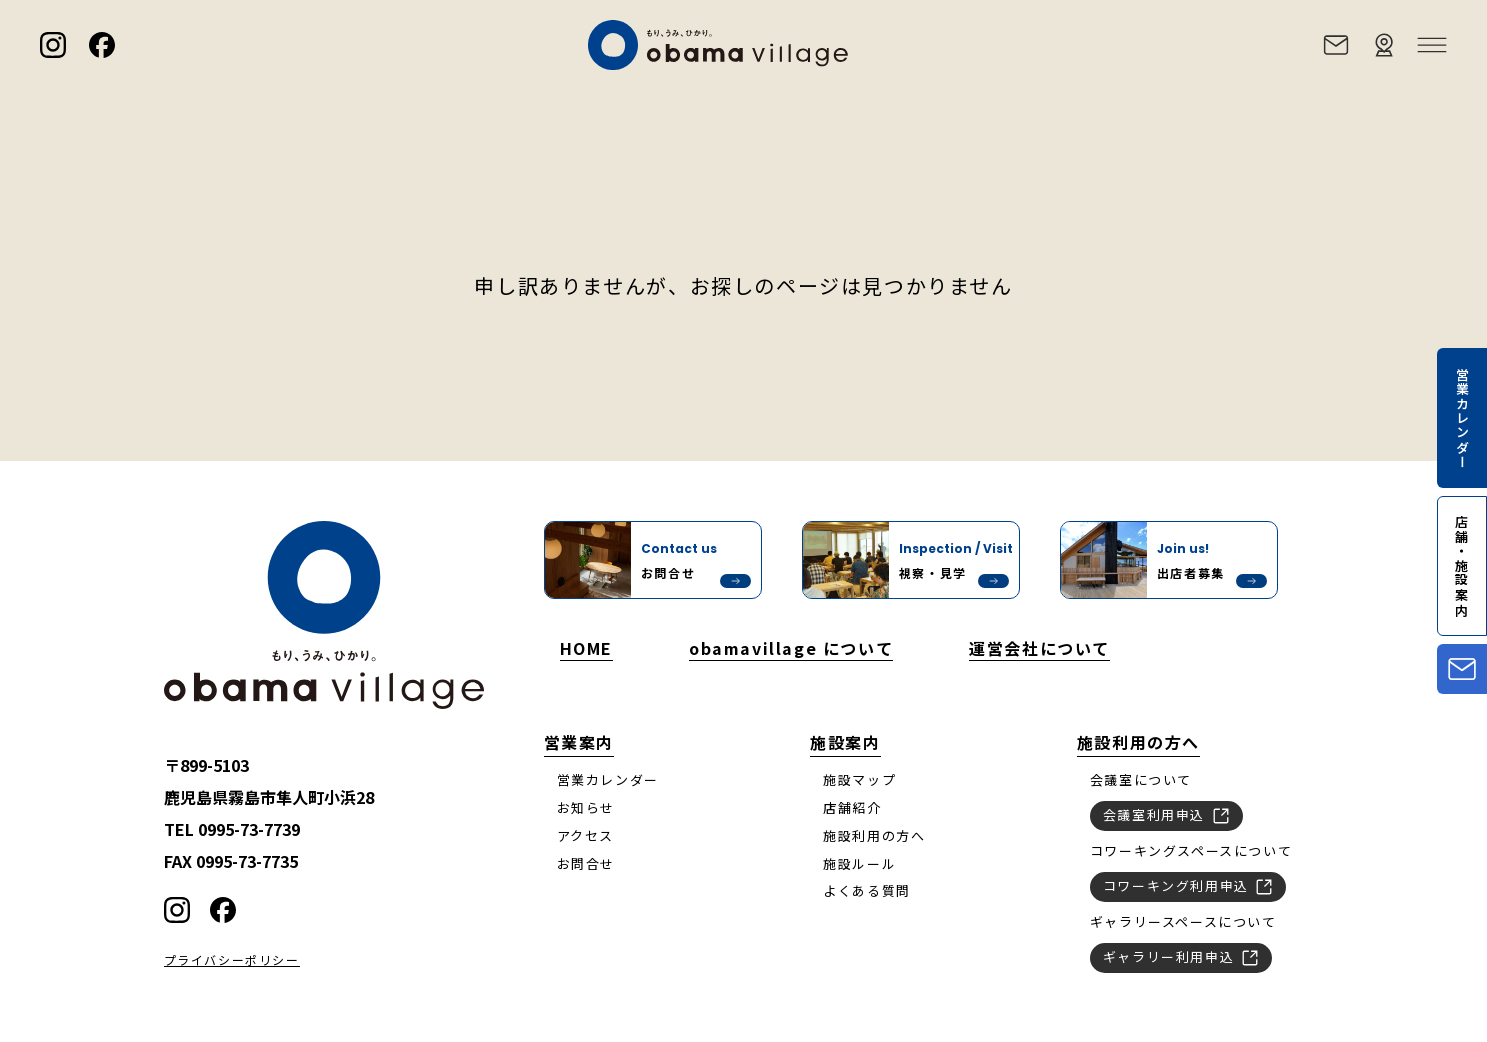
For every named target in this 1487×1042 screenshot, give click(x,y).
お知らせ (586, 807)
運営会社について (1039, 648)
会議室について (1141, 779)
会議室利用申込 (1166, 814)
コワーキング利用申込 (1188, 885)
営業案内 (579, 742)
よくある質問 (867, 890)
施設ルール (859, 863)
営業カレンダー (608, 779)
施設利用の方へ (874, 835)
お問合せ (586, 863)
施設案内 (845, 742)
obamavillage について (791, 648)
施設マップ (859, 779)
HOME (586, 648)
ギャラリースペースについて (1183, 921)
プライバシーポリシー (232, 960)
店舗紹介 (852, 807)
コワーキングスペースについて (1191, 850)
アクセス (585, 835)
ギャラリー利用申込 (1181, 956)
